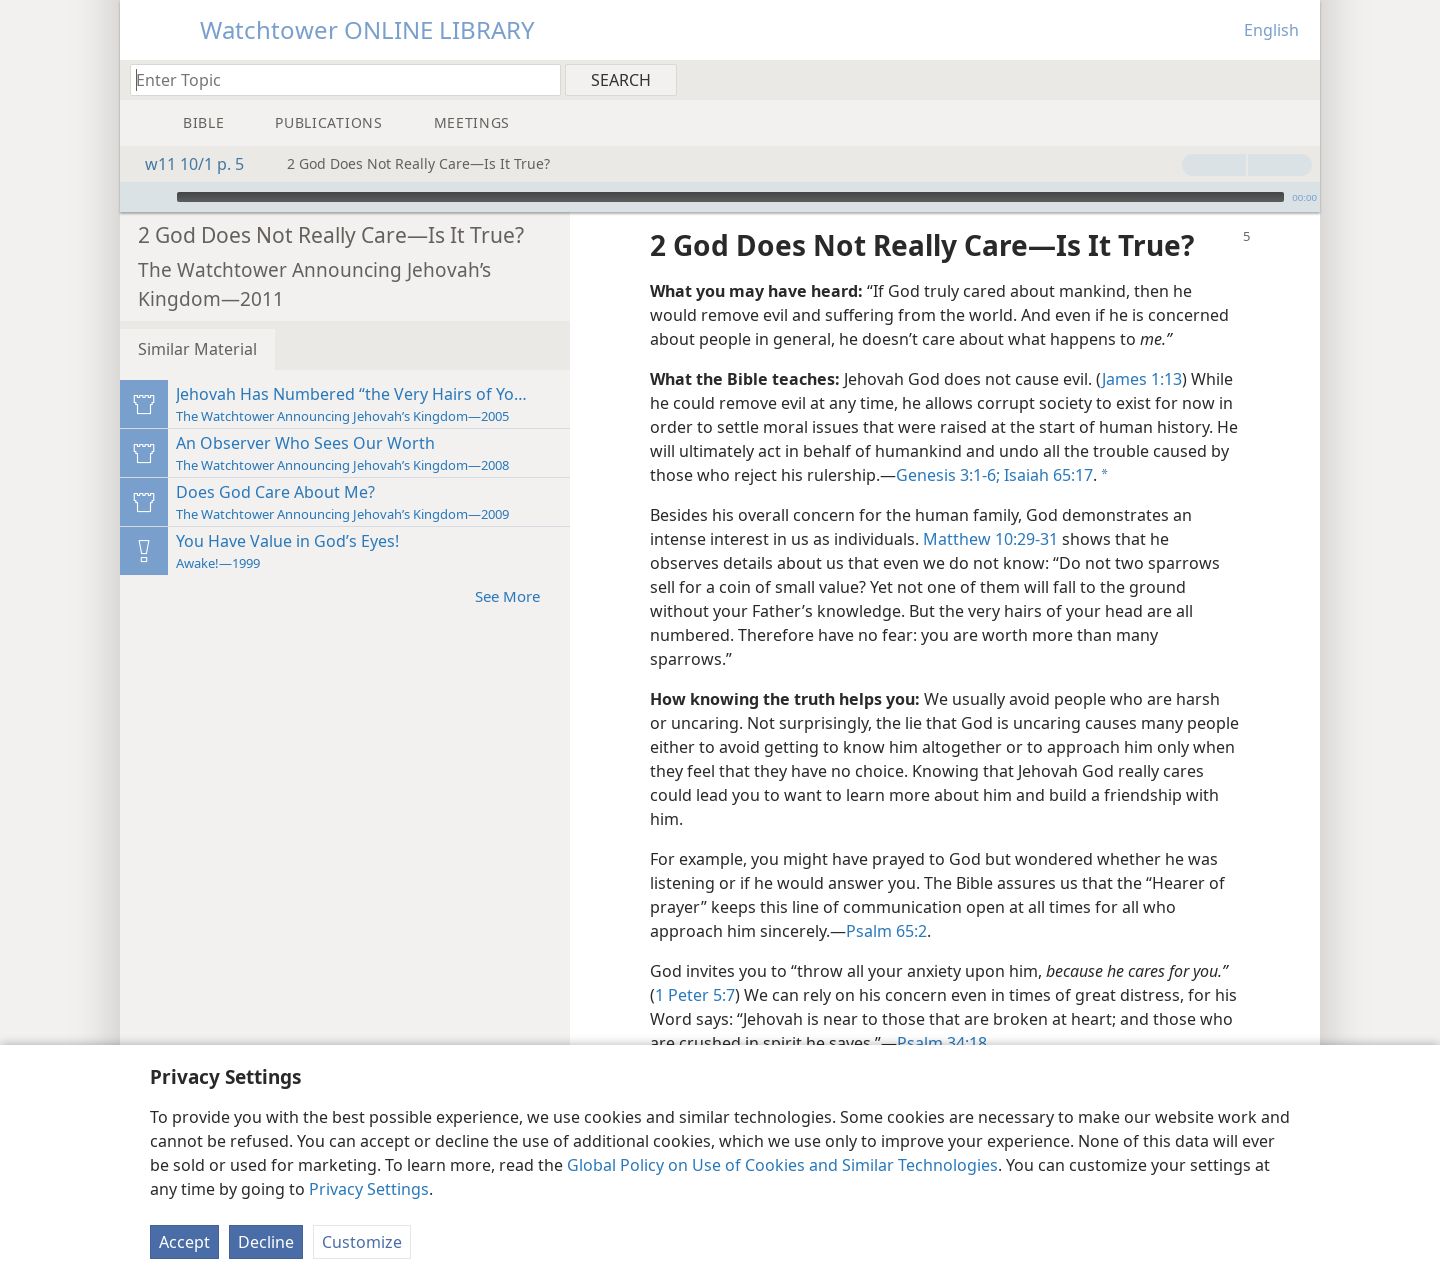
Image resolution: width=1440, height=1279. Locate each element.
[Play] (159, 197)
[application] (720, 197)
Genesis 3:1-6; (948, 475)
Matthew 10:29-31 (990, 539)
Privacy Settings (369, 1189)
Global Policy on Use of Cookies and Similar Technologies (782, 1165)
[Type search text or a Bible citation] (336, 79)
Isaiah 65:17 (1046, 475)
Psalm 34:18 (942, 1043)
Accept (184, 1242)
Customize (362, 1242)
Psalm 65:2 (886, 931)
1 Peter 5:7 (695, 995)
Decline (266, 1242)
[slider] (730, 197)
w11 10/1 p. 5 (184, 164)
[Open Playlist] (134, 197)
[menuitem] (1297, 79)
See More (517, 595)
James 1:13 (1142, 379)
